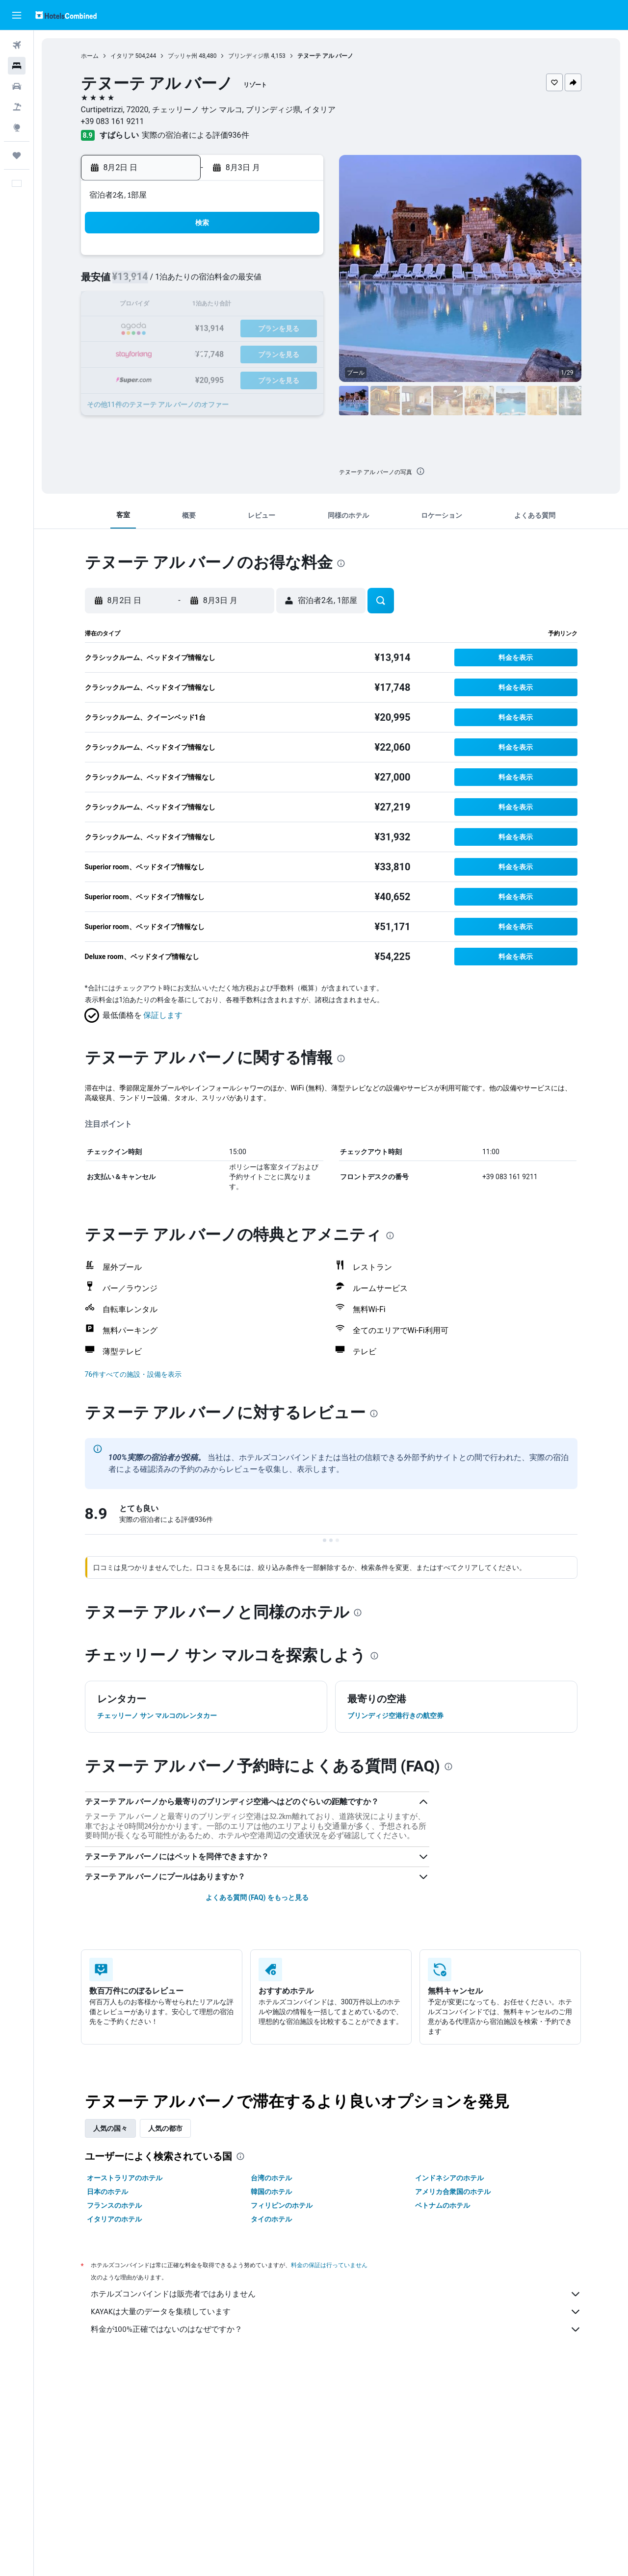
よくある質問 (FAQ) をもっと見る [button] (257, 1897)
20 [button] (250, 329)
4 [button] (203, 282)
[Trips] (16, 155)
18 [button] (203, 329)
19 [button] (227, 329)
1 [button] (297, 258)
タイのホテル (271, 2219)
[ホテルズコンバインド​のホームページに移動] (66, 15)
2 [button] (156, 282)
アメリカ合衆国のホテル (453, 2192)
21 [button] (274, 329)
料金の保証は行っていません (329, 2265)
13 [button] (250, 305)
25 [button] (203, 352)
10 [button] (180, 305)
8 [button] (297, 282)
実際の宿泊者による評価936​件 (195, 135)
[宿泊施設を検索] (16, 66)
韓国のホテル (271, 2192)
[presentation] (420, 471)
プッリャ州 (182, 55)
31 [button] (180, 376)
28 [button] (274, 352)
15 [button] (297, 305)
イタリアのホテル (114, 2219)
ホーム (90, 55)
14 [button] (274, 305)
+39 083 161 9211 (112, 121)
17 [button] (180, 329)
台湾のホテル (271, 2178)
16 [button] (156, 329)
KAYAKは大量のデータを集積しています (336, 2312)
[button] (16, 15)
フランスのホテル (114, 2205)
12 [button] (227, 305)
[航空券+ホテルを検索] (16, 107)
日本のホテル (107, 2192)
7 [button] (274, 282)
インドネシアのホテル (449, 2178)
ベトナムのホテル (442, 2205)
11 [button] (203, 305)
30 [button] (156, 376)
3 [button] (180, 282)
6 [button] (250, 282)
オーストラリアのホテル (124, 2178)
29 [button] (297, 352)
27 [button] (250, 352)
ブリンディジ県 (248, 55)
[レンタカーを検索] (16, 86)
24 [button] (180, 352)
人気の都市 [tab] (165, 2128)
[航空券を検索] (16, 45)
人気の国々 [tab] (110, 2128)
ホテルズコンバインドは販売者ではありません (336, 2294)
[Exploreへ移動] (16, 127)
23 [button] (156, 352)
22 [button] (297, 329)
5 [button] (227, 282)
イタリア (122, 55)
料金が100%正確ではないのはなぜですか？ (336, 2329)
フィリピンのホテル (282, 2205)
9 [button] (156, 305)
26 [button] (227, 352)
